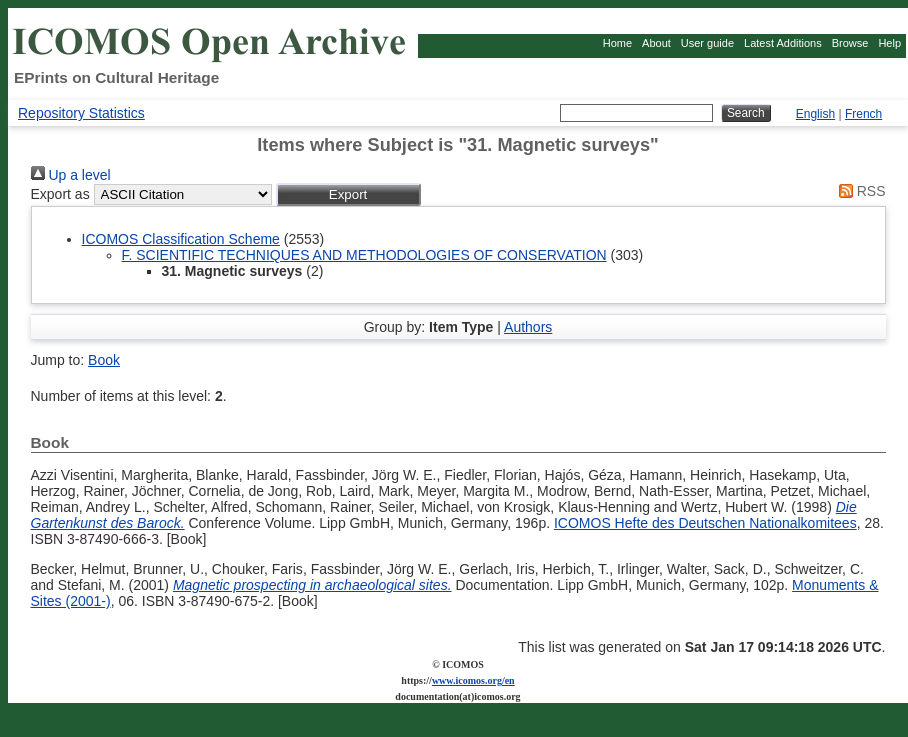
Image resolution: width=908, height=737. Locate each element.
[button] (348, 194)
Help (889, 43)
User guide (707, 43)
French (863, 114)
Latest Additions (783, 43)
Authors (528, 327)
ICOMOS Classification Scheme (181, 239)
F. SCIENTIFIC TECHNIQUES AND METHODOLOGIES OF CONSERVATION (364, 255)
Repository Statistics (81, 113)
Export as (60, 194)
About (656, 43)
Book (104, 360)
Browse (850, 43)
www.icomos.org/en (473, 680)
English (815, 114)
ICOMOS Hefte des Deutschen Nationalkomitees (705, 523)
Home (617, 43)
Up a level (71, 175)
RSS (859, 191)
